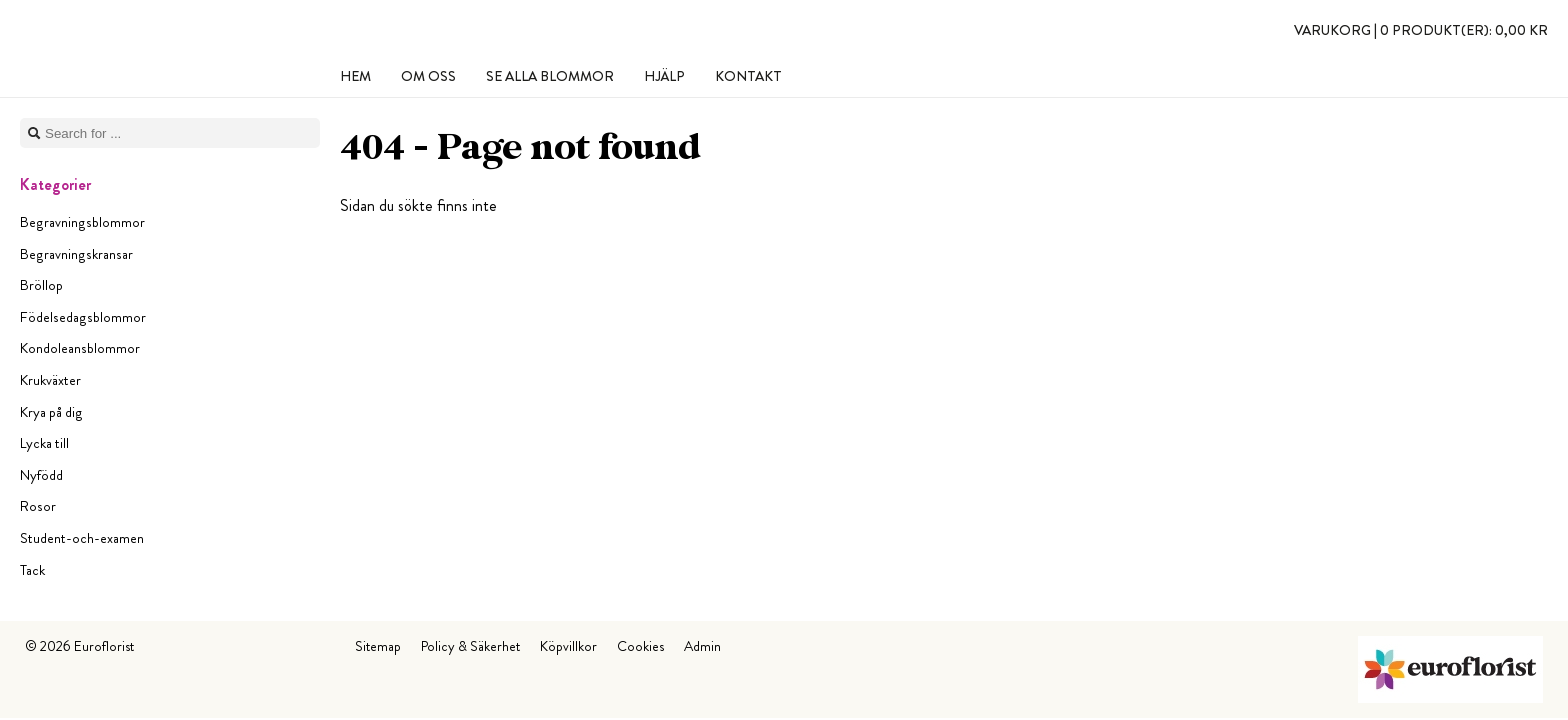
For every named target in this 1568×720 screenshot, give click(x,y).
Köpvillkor (568, 646)
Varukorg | (1421, 30)
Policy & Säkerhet (470, 646)
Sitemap (378, 646)
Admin (702, 646)
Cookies (640, 646)
